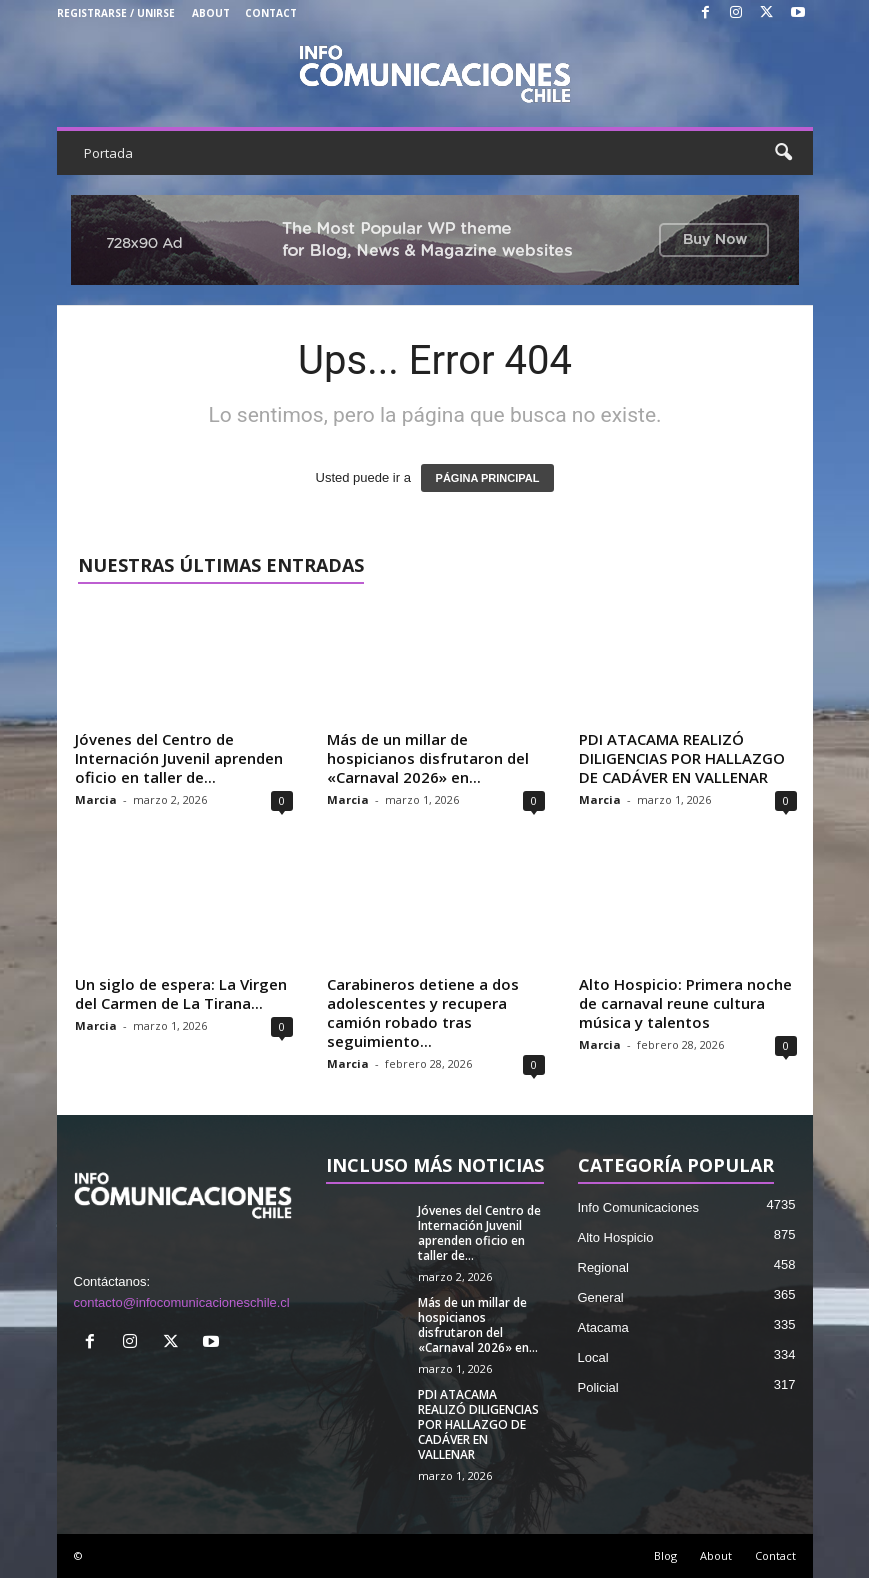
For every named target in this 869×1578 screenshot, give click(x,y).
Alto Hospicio (616, 1237)
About (211, 13)
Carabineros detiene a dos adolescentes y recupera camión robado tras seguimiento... (423, 1012)
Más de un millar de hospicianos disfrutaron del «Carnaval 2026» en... (428, 758)
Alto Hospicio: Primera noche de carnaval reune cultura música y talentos (685, 1003)
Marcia (96, 799)
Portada (108, 153)
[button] (783, 153)
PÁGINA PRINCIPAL (488, 478)
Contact (271, 13)
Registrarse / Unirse (116, 13)
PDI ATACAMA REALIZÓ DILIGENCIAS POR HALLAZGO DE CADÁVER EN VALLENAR (682, 758)
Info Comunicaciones (638, 1207)
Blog (665, 1555)
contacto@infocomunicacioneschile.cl (182, 1302)
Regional (603, 1267)
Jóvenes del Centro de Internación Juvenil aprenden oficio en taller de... (179, 758)
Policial (598, 1387)
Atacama (603, 1327)
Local (593, 1357)
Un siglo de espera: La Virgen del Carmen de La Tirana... (181, 993)
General (601, 1297)
